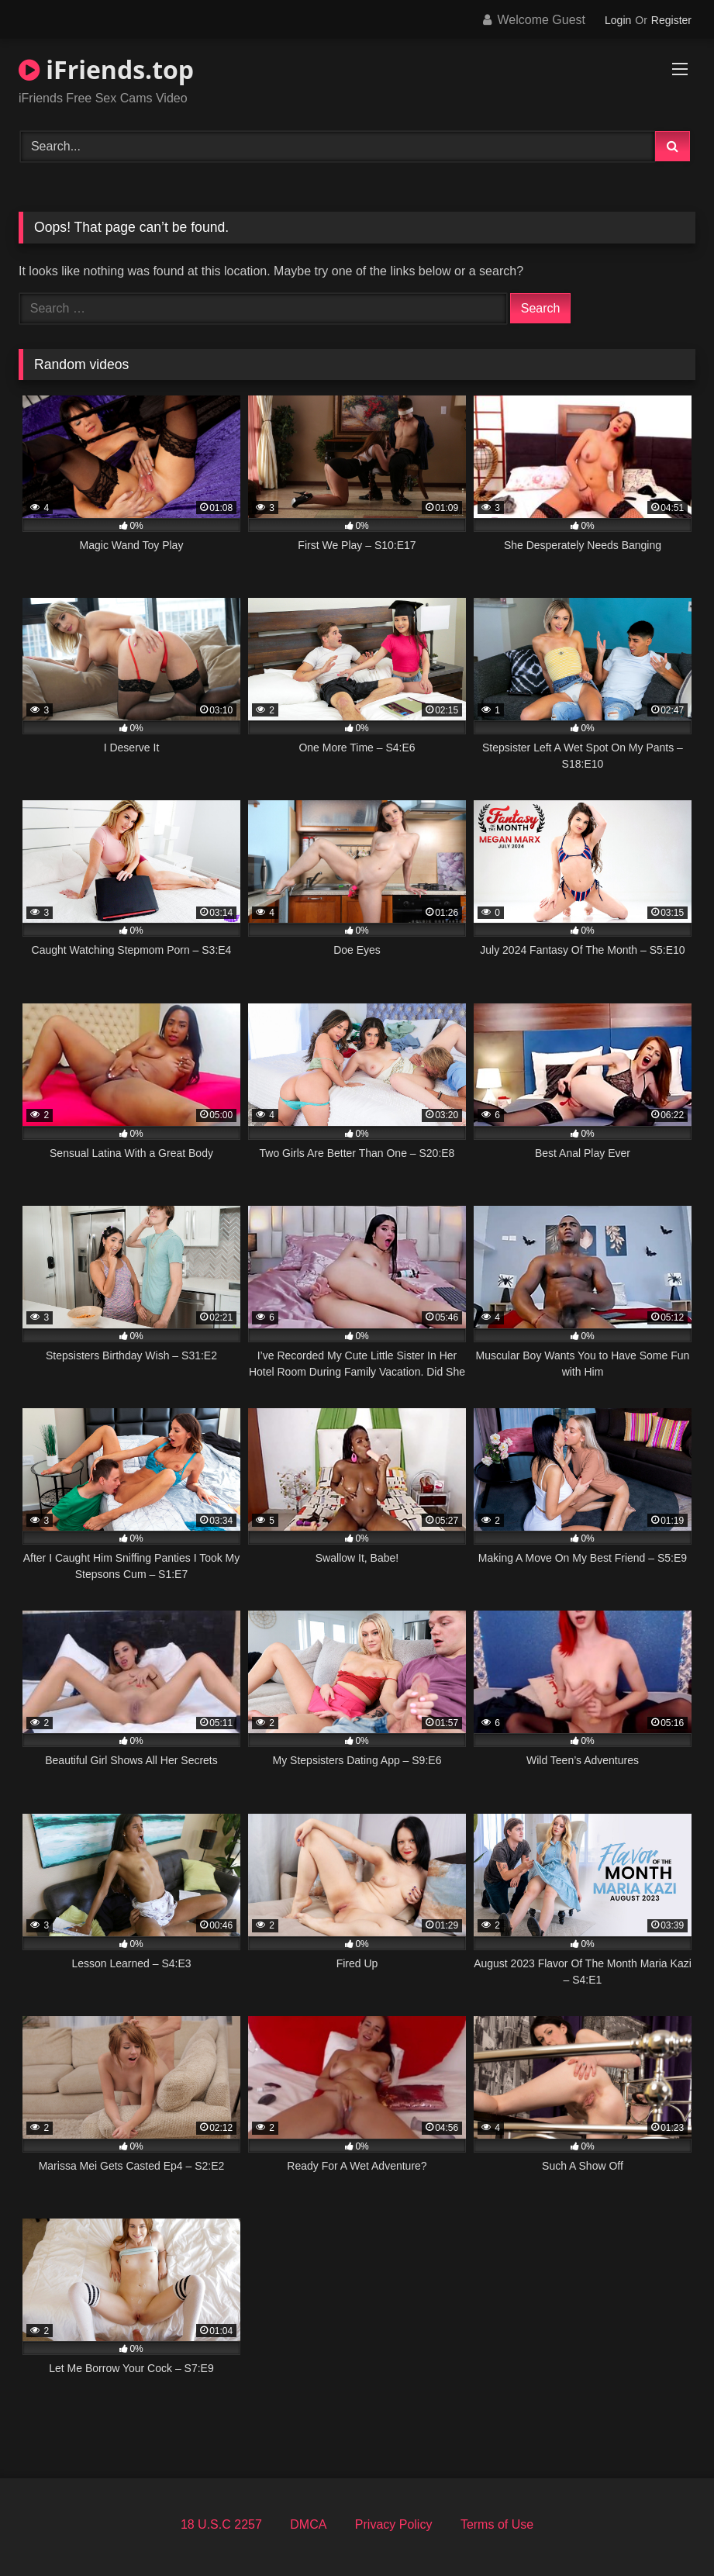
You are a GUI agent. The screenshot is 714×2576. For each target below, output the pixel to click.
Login (618, 20)
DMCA (308, 2524)
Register (671, 20)
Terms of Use (496, 2524)
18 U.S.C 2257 (221, 2524)
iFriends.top (106, 69)
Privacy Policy (394, 2524)
